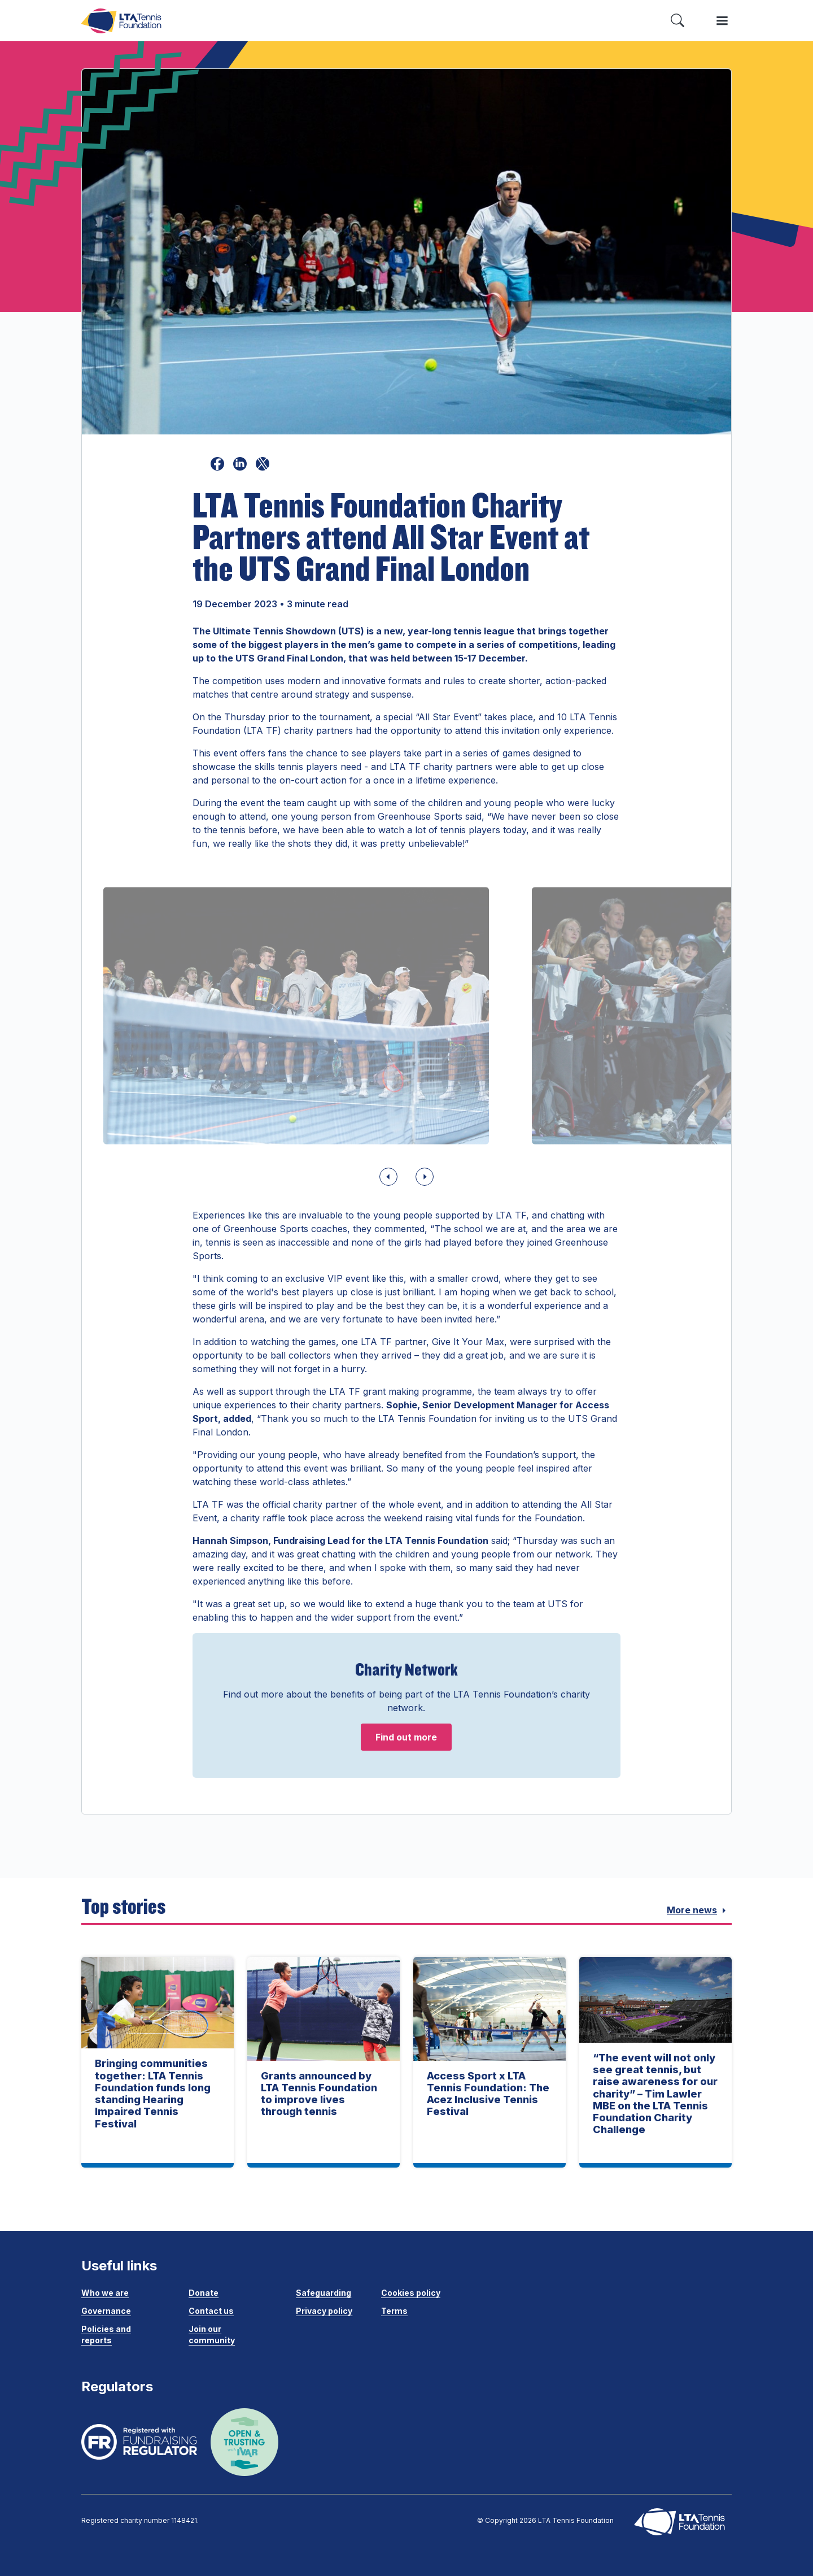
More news (699, 1910)
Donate (203, 2292)
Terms (394, 2311)
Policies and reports (106, 2334)
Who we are (105, 2292)
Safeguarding (323, 2292)
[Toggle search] (677, 20)
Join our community (212, 2334)
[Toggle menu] (722, 20)
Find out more (406, 1737)
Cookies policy (410, 2292)
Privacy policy (324, 2311)
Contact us (211, 2311)
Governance (106, 2311)
